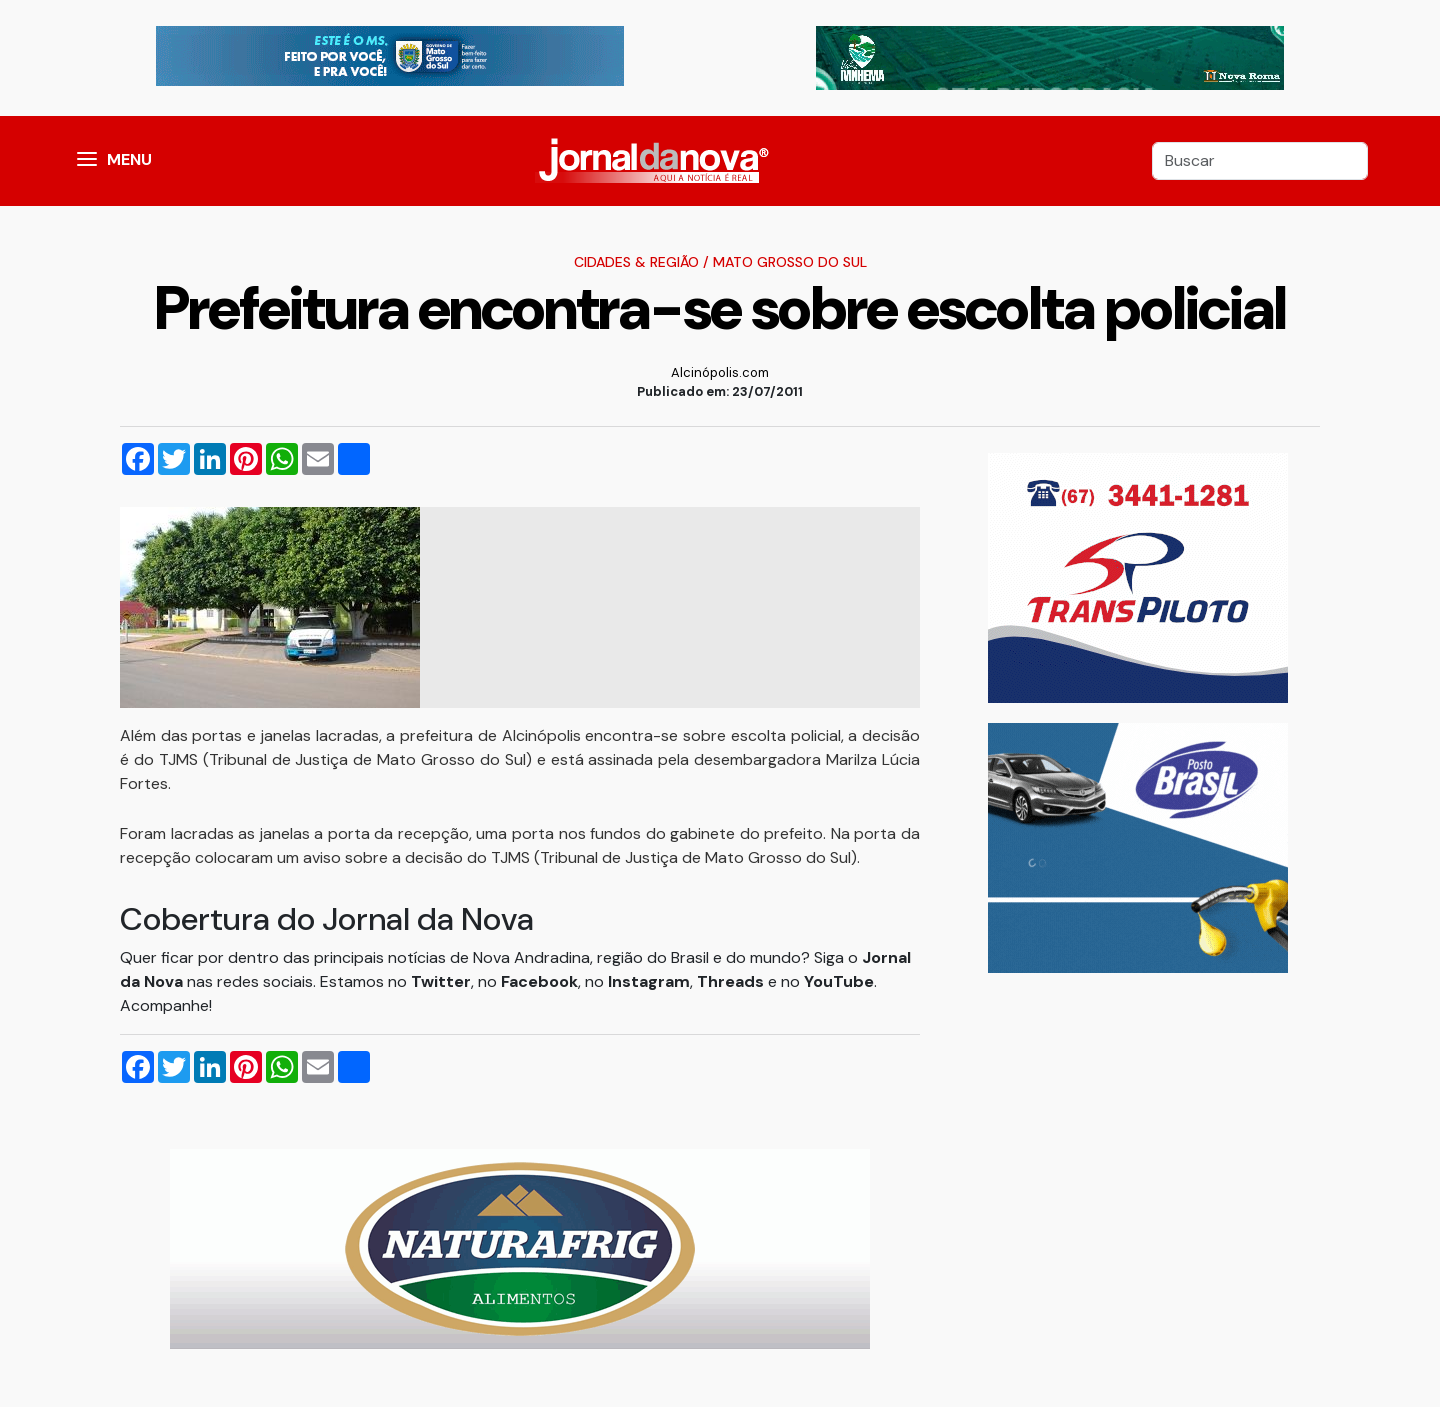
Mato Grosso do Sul (790, 262)
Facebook (539, 981)
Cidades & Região (636, 262)
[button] (87, 161)
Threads (732, 981)
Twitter (441, 981)
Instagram (649, 981)
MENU (129, 159)
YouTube (839, 981)
